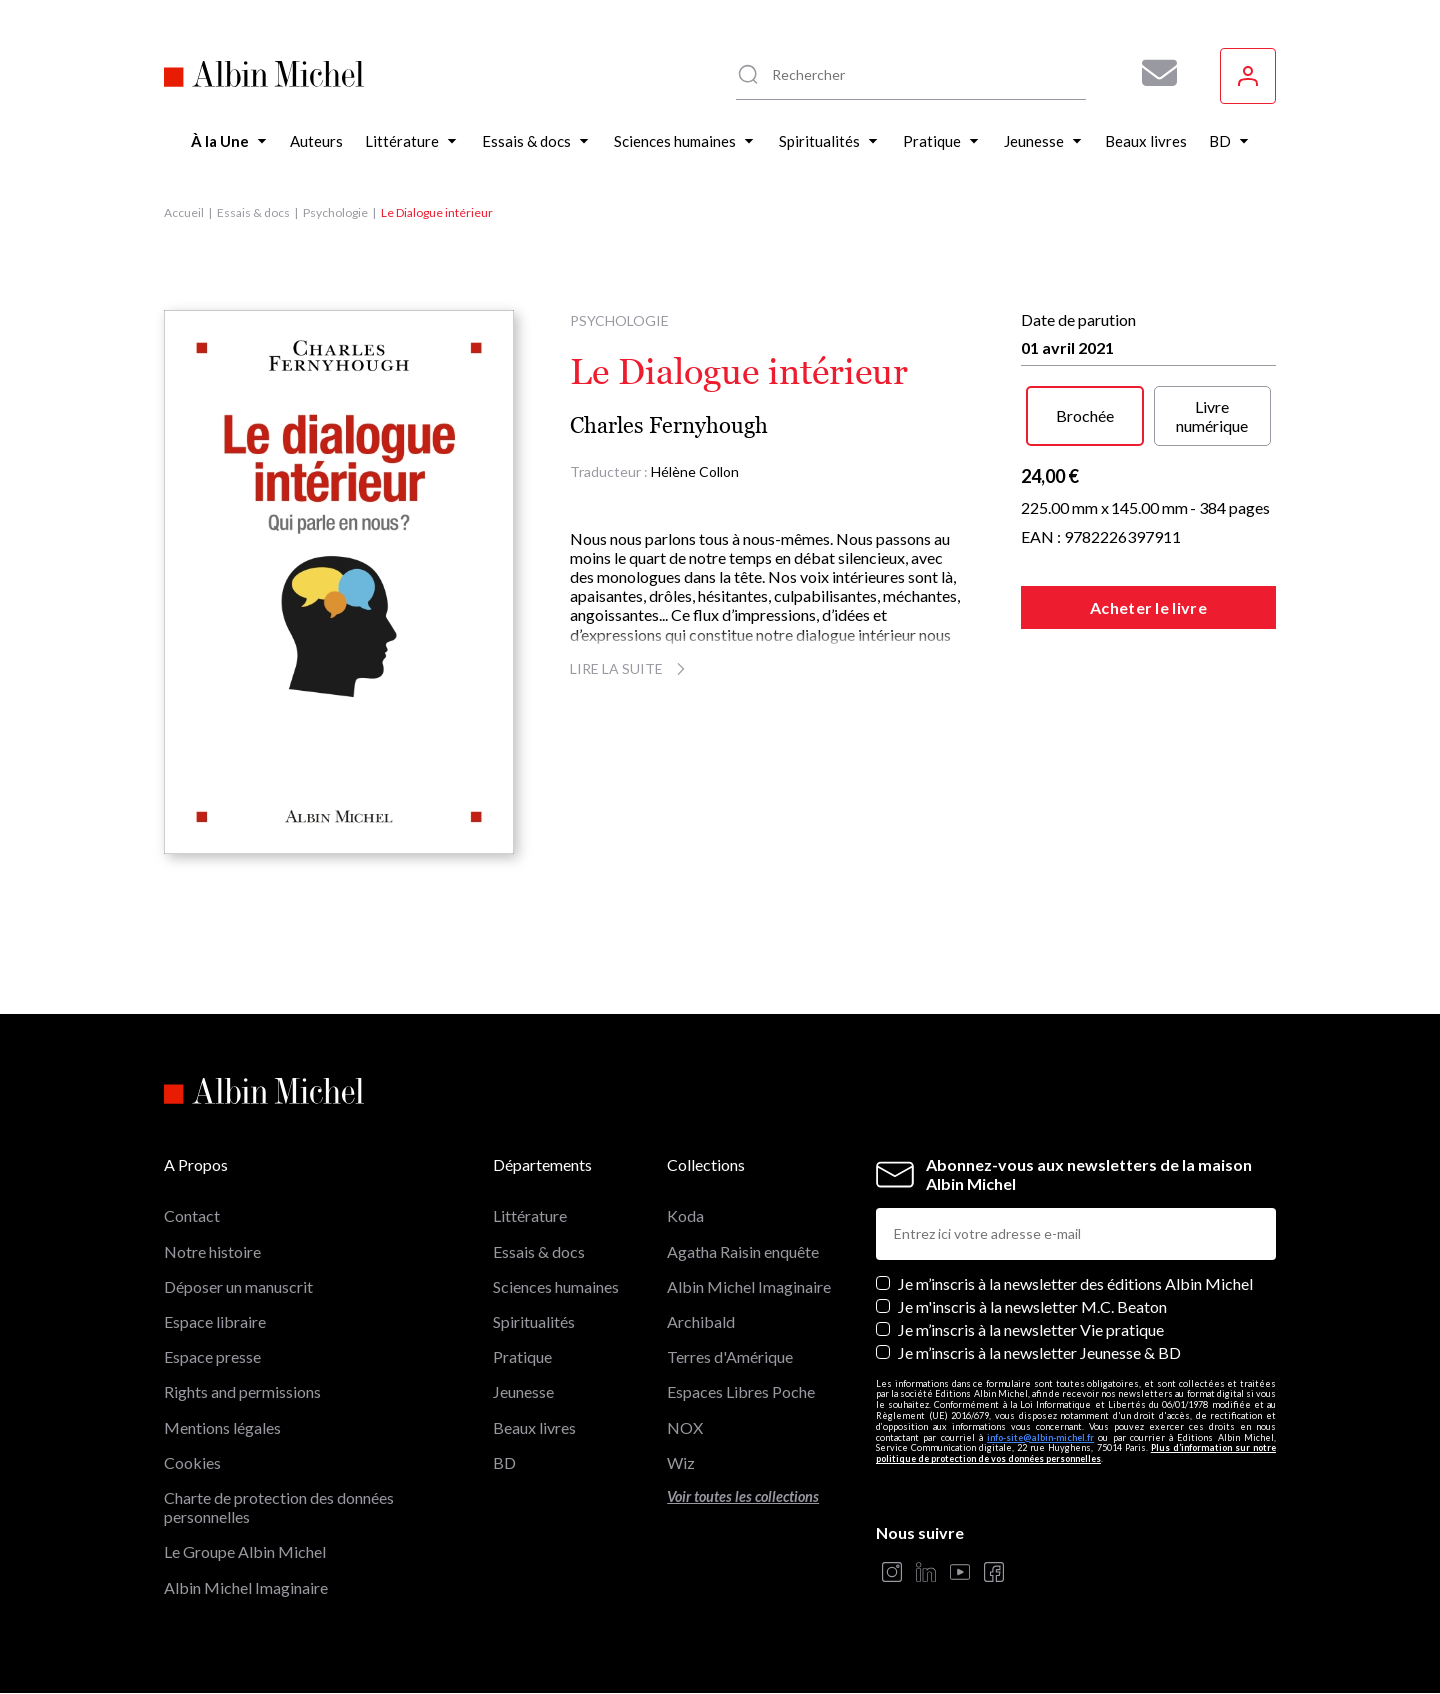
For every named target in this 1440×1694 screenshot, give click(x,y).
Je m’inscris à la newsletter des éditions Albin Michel (1075, 1283)
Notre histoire (212, 1251)
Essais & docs (253, 212)
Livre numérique (1212, 416)
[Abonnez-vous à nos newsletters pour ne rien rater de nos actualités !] (1152, 73)
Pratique (522, 1356)
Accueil (184, 212)
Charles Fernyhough (669, 425)
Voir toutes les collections (743, 1496)
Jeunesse (523, 1391)
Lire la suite (630, 668)
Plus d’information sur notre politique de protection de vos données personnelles (1076, 1453)
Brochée (1085, 415)
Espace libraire (215, 1321)
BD (504, 1462)
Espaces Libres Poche (741, 1391)
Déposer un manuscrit (238, 1286)
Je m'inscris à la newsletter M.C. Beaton (1032, 1306)
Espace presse (212, 1356)
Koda (685, 1215)
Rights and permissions (242, 1391)
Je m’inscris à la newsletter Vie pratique (1031, 1329)
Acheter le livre (1148, 607)
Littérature (530, 1215)
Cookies (192, 1462)
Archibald (701, 1321)
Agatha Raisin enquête (743, 1251)
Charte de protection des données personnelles (279, 1507)
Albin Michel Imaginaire (246, 1587)
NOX (685, 1427)
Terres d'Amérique (730, 1356)
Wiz (681, 1462)
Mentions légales (222, 1427)
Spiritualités (534, 1321)
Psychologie (335, 212)
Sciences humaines (556, 1286)
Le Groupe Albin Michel (245, 1551)
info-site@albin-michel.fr (1040, 1437)
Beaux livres (534, 1427)
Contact (192, 1215)
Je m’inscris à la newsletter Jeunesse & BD (1039, 1352)
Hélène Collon (695, 471)
